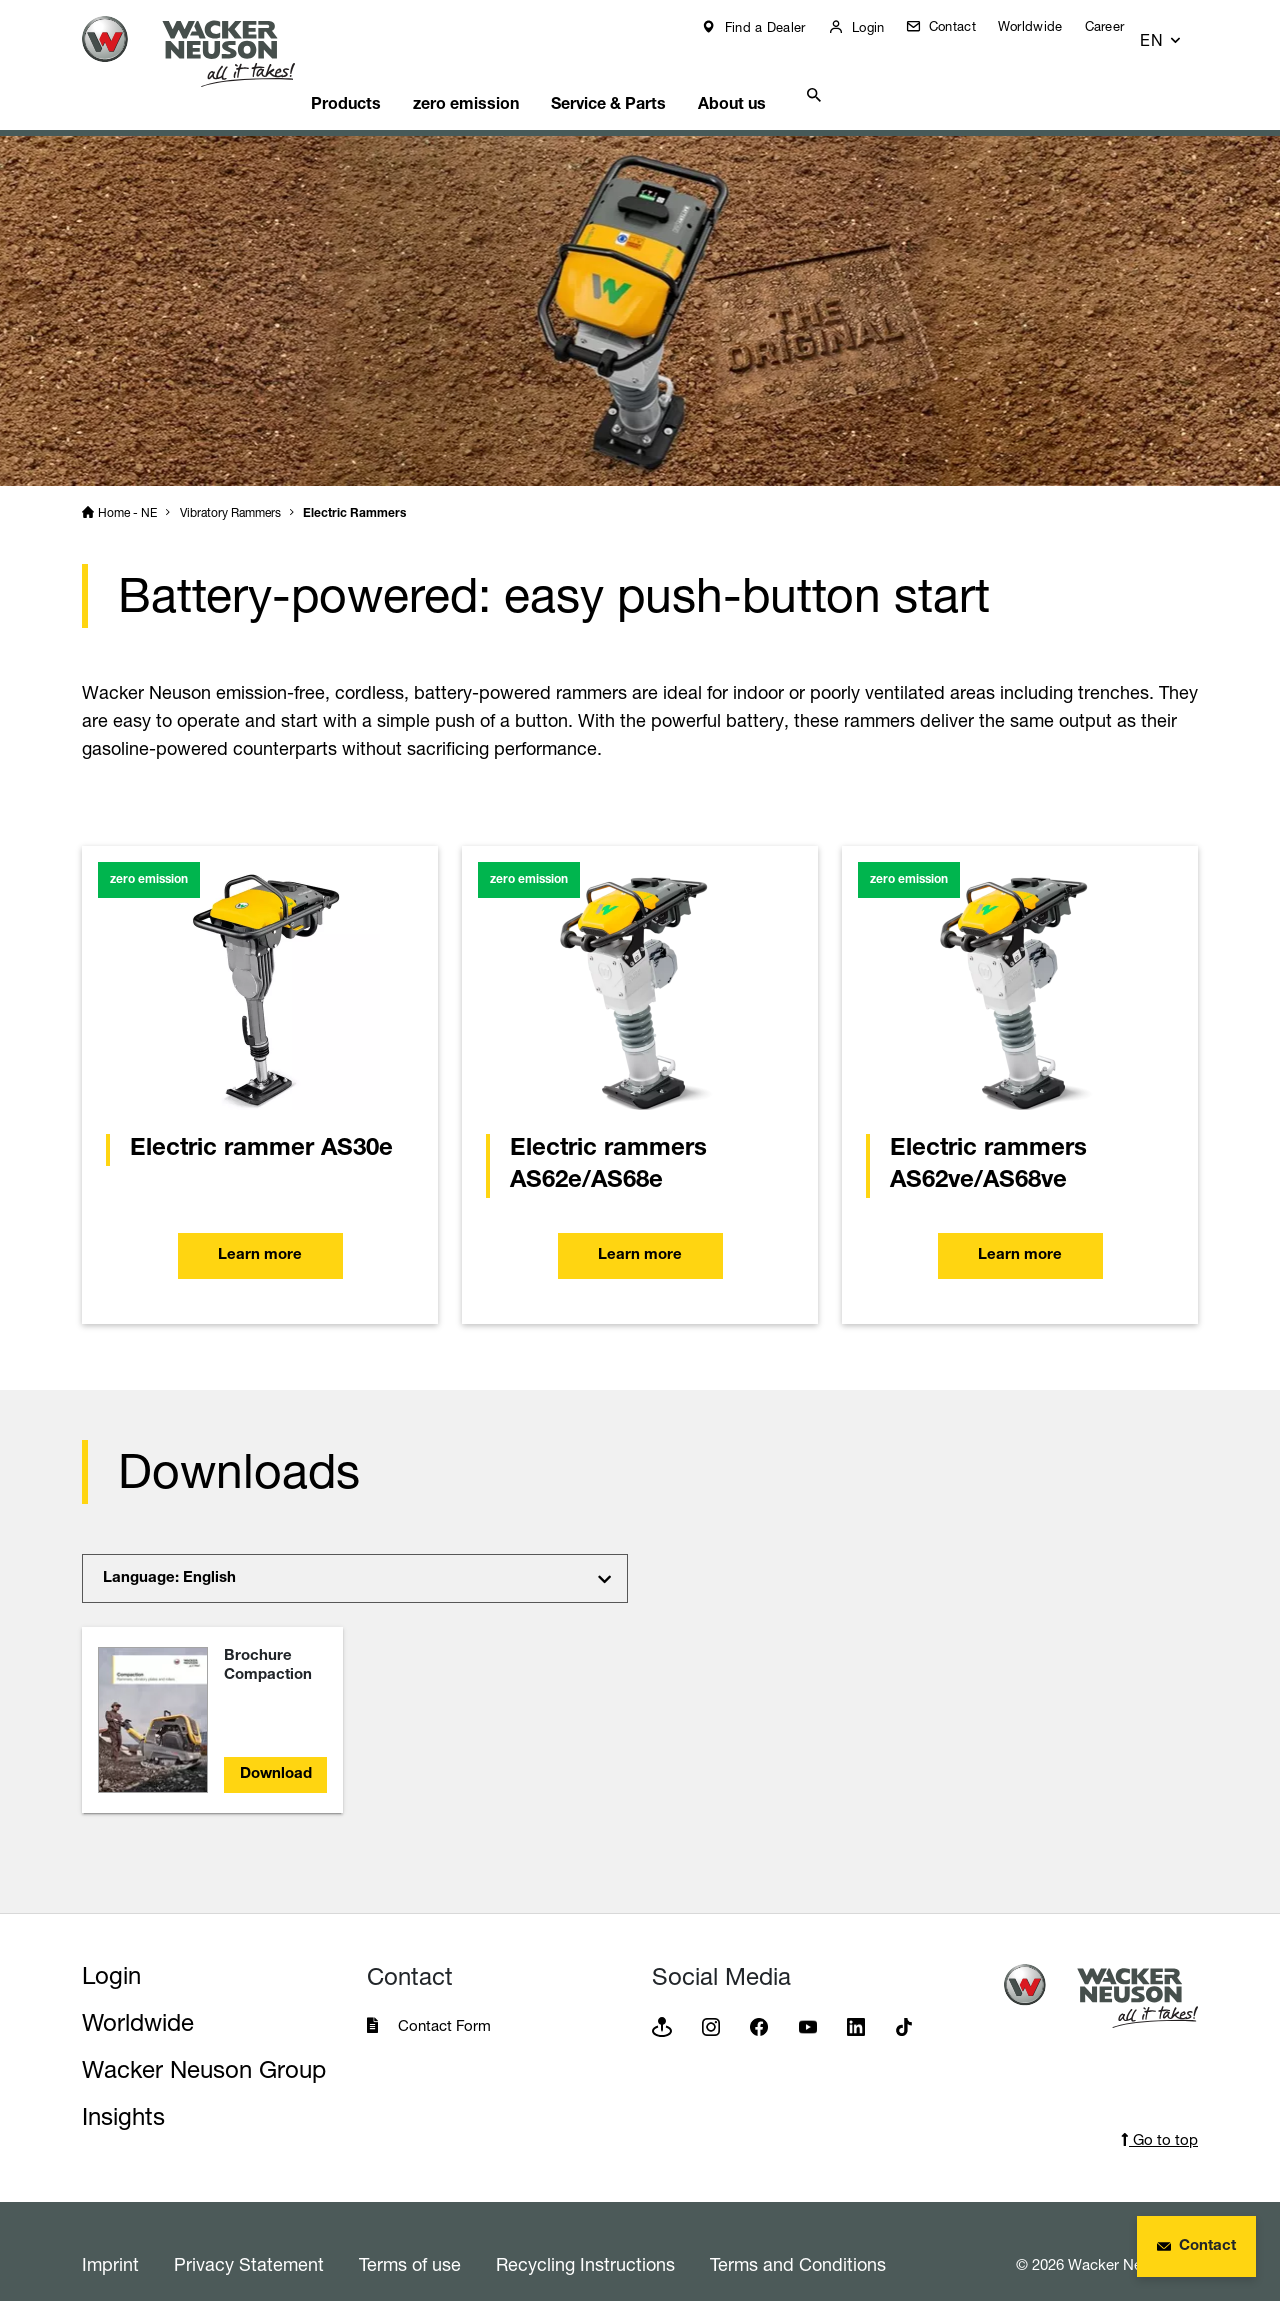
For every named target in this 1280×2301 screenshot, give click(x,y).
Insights (123, 2091)
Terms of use (410, 2239)
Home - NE (127, 487)
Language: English (169, 1553)
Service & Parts (664, 75)
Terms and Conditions (798, 2239)
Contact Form (444, 2000)
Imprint (110, 2239)
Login (880, 27)
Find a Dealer (777, 27)
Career (1119, 26)
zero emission (512, 75)
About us (798, 75)
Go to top (1159, 2114)
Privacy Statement (249, 2239)
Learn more (260, 1231)
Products (382, 75)
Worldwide (1045, 26)
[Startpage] (204, 51)
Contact (964, 26)
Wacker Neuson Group (204, 2044)
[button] (1179, 31)
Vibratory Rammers (230, 487)
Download (276, 1749)
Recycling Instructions (585, 2239)
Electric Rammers (354, 489)
